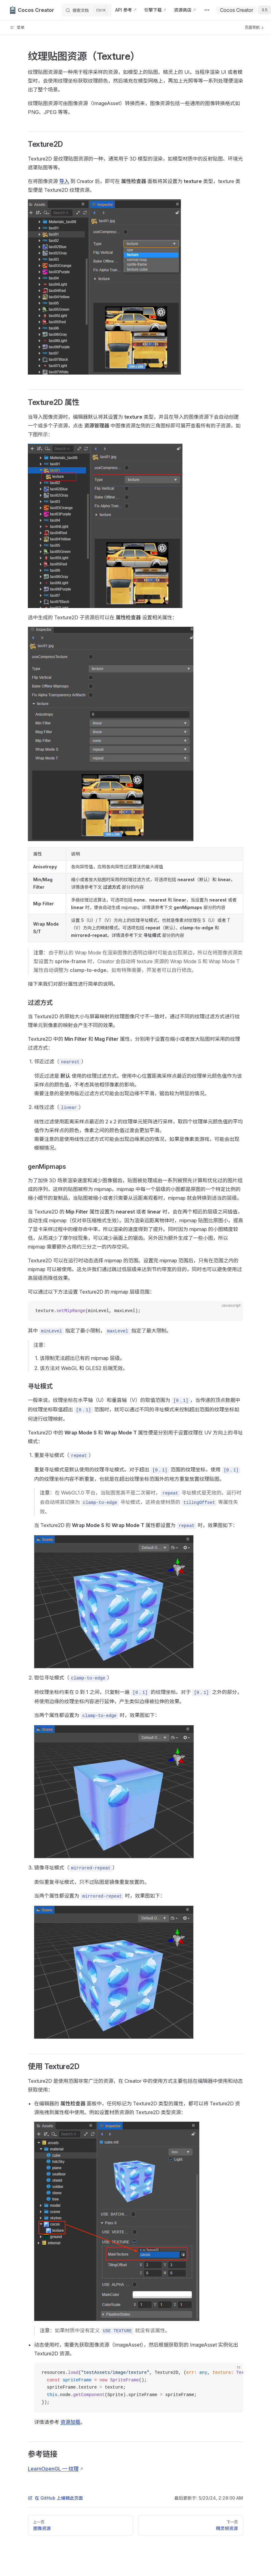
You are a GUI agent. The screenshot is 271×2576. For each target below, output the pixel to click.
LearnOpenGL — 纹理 (53, 2469)
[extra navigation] (207, 10)
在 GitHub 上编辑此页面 (55, 2498)
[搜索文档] (86, 10)
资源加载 (70, 2422)
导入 (64, 181)
